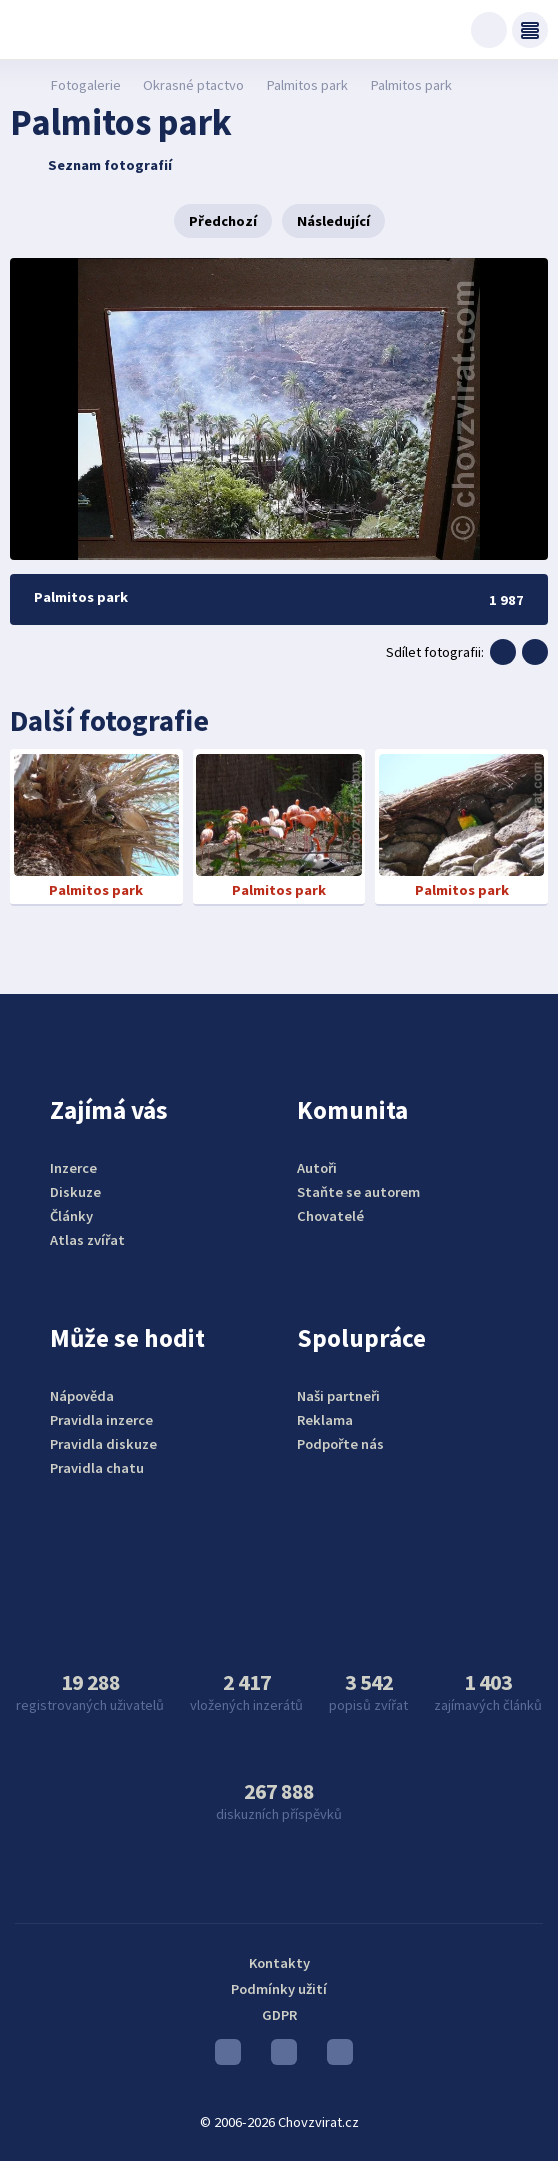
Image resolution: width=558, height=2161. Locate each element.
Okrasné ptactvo (193, 85)
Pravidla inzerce (101, 1420)
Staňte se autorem (358, 1192)
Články (71, 1216)
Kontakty (279, 1963)
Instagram (284, 2057)
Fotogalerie (85, 85)
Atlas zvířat (87, 1240)
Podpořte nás (340, 1444)
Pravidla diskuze (103, 1444)
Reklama (325, 1420)
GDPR (279, 2015)
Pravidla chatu (97, 1468)
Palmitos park (307, 85)
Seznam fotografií (93, 165)
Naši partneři (338, 1396)
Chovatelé (330, 1216)
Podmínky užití (279, 1989)
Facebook (340, 2057)
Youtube (228, 2057)
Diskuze (75, 1192)
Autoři (317, 1168)
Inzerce (73, 1168)
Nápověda (82, 1396)
